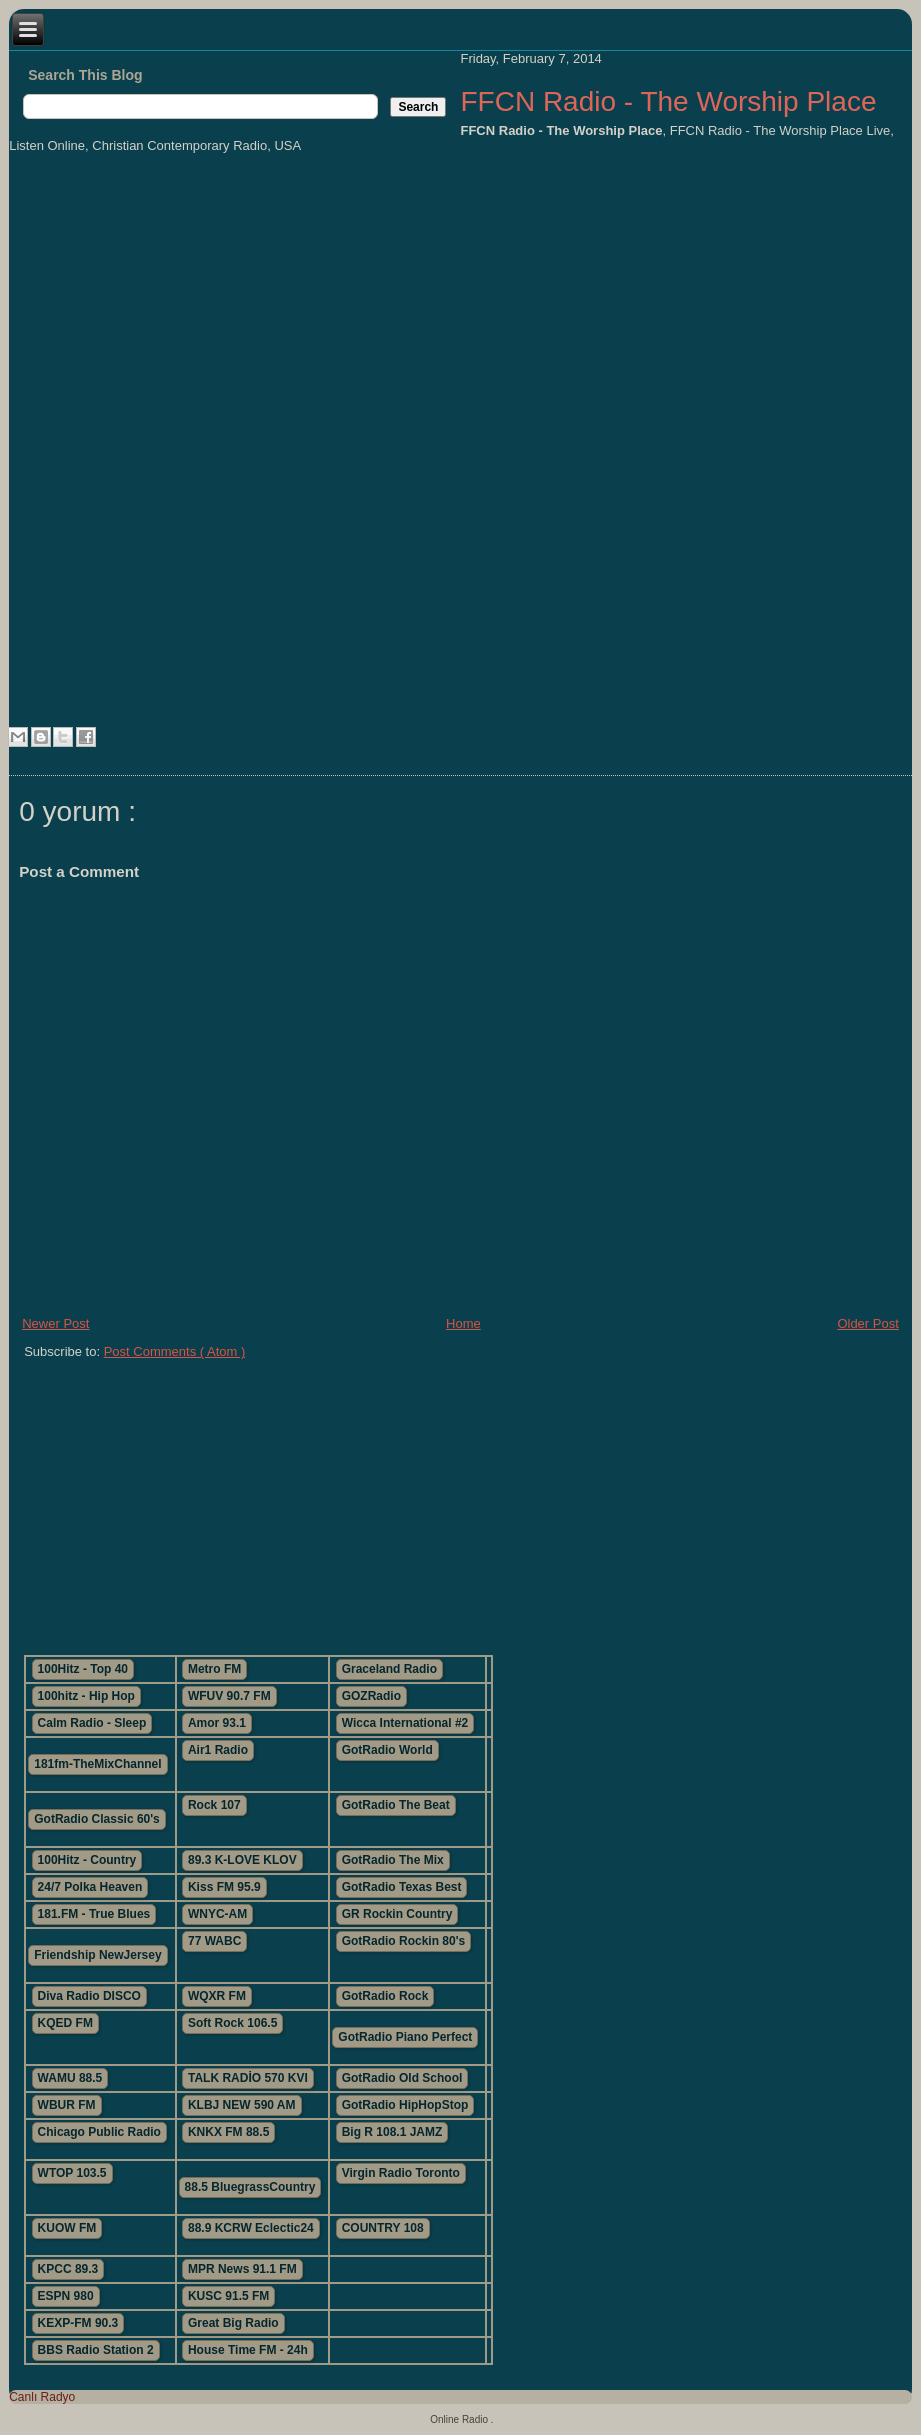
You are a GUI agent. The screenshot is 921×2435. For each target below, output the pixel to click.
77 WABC (214, 1941)
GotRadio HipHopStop (405, 2105)
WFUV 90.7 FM (229, 1696)
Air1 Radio (218, 1750)
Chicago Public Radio (99, 2132)
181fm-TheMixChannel (97, 1764)
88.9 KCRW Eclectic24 (251, 2228)
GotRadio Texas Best (402, 1887)
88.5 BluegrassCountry (250, 2187)
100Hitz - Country (87, 1860)
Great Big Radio (233, 2323)
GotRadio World (387, 1750)
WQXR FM (217, 1996)
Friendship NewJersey (97, 1955)
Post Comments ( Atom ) (175, 1351)
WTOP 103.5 (72, 2173)
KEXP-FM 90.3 (78, 2323)
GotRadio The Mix (393, 1860)
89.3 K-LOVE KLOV (242, 1860)
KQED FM (65, 2023)
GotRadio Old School (402, 2078)
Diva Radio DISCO (89, 1996)
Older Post (867, 1323)
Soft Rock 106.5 (232, 2023)
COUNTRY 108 (383, 2228)
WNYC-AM (217, 1914)
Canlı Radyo (42, 2397)
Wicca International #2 (405, 1723)
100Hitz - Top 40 (83, 1669)
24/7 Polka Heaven (90, 1887)
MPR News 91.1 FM (242, 2269)
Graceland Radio (389, 1669)
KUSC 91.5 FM (228, 2296)
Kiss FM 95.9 (224, 1887)
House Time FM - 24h (248, 2350)
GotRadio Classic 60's (97, 1819)
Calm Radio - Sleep (92, 1723)
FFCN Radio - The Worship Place (668, 101)
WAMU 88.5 (70, 2078)
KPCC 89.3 (68, 2269)
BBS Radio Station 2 (96, 2350)
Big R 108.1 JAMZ (392, 2132)
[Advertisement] (349, 1499)
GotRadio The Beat (396, 1805)
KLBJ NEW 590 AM (242, 2105)
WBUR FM (67, 2105)
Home (463, 1323)
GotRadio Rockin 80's (404, 1941)
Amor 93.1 (217, 1723)
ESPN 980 (66, 2296)
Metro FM (214, 1669)
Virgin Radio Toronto (401, 2173)
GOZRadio (371, 1696)
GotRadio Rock (385, 1996)
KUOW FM (67, 2228)
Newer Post (55, 1323)
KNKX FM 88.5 (228, 2132)
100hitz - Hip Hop (86, 1696)
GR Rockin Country (397, 1914)
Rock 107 (214, 1805)
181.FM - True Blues (94, 1914)
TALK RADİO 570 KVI (248, 2078)
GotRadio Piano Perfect (405, 2037)
